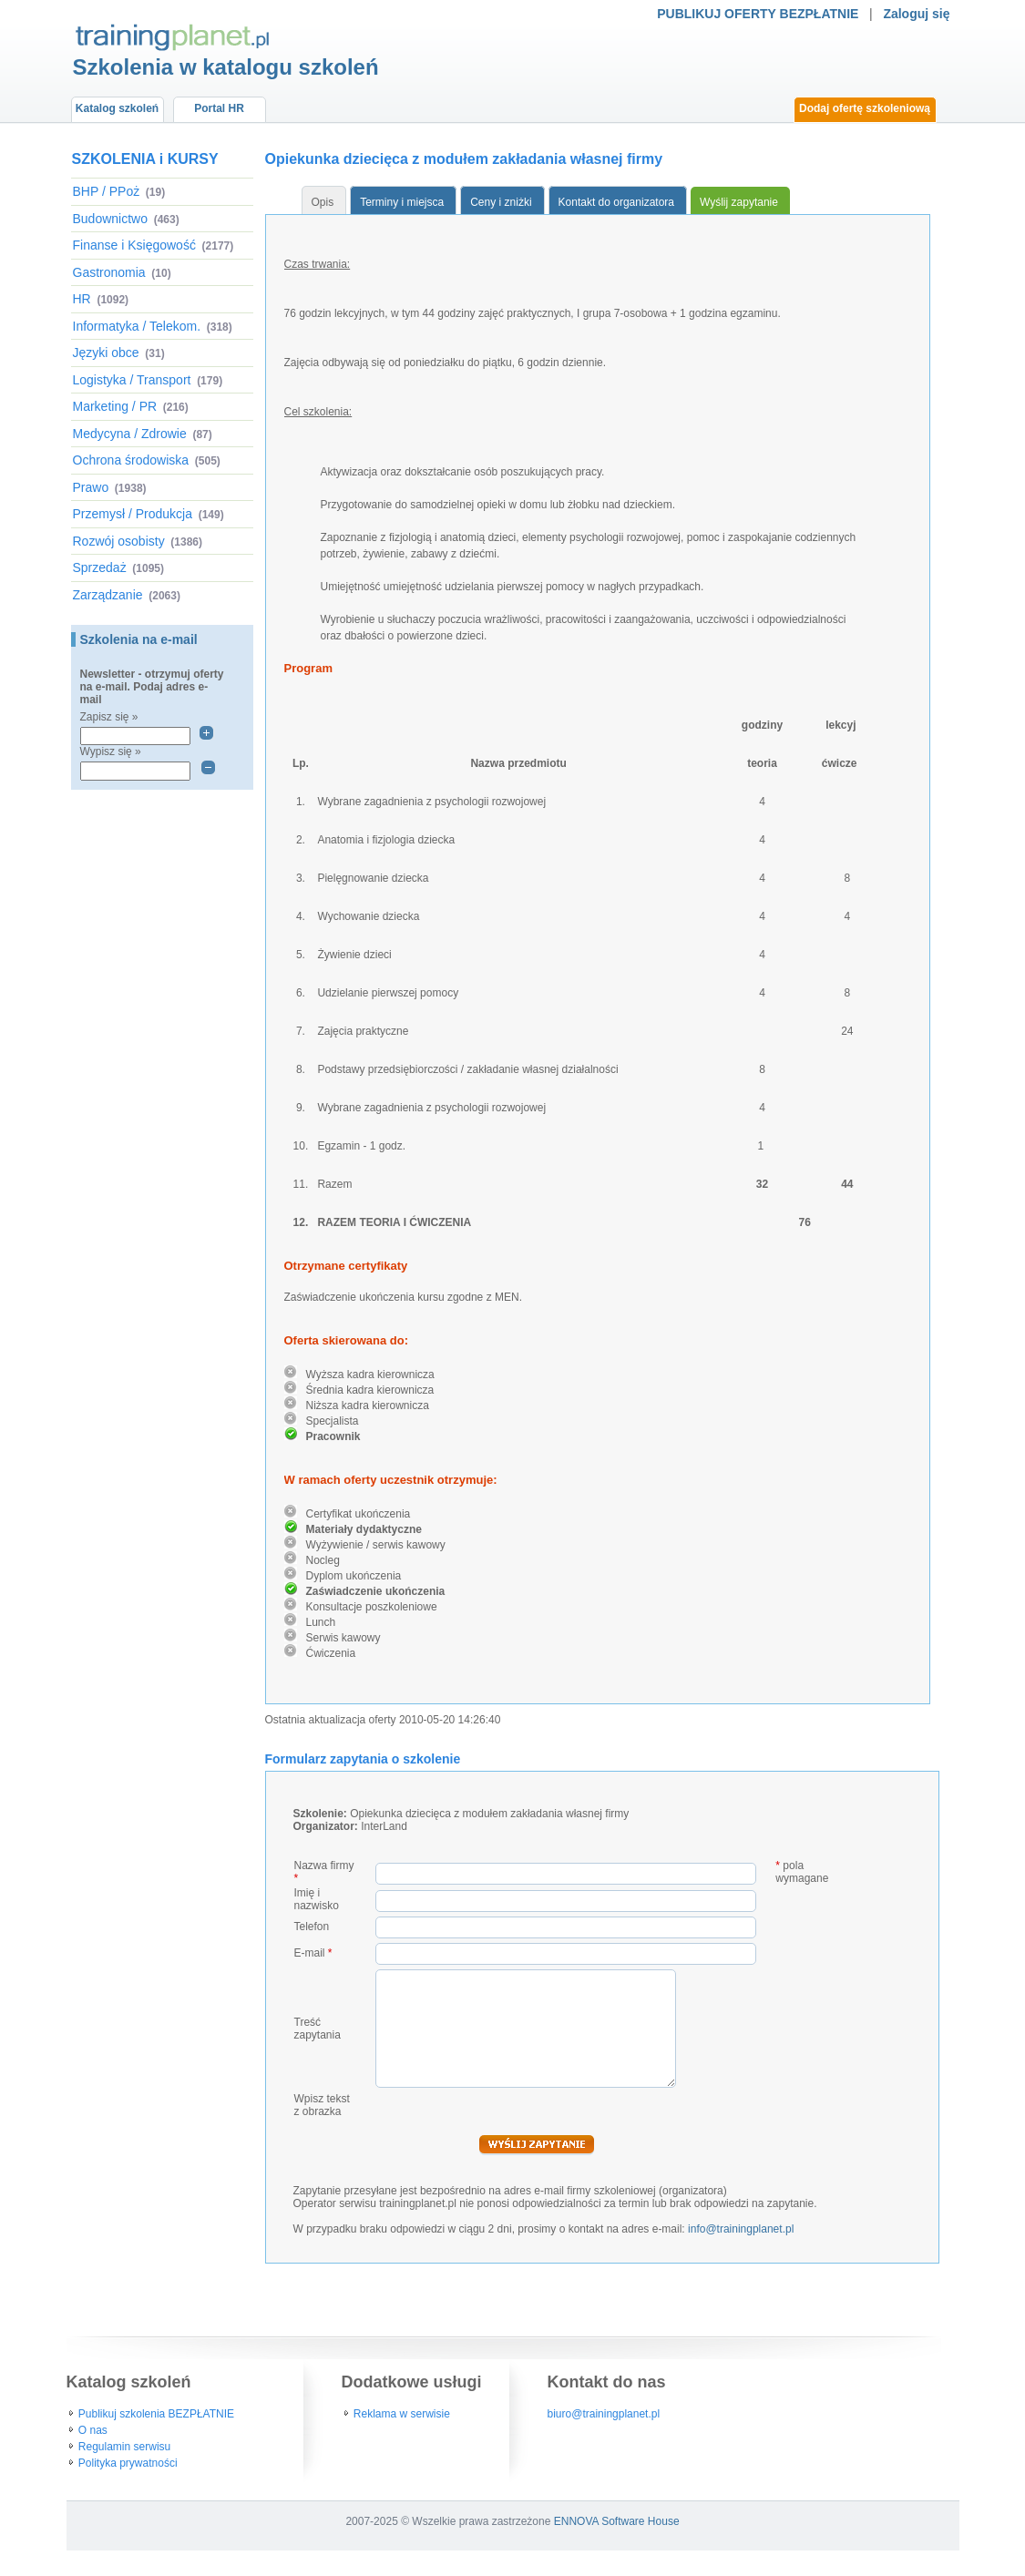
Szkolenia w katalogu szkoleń (226, 67)
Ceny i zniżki (500, 202)
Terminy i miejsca (402, 202)
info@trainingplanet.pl (741, 2229)
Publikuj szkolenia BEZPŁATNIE (156, 2413)
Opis (323, 202)
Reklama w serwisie (402, 2413)
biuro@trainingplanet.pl (604, 2413)
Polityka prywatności (128, 2463)
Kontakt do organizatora (616, 202)
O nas (93, 2430)
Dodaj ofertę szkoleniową (864, 108)
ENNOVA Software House (617, 2521)
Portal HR (219, 108)
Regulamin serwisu (124, 2446)
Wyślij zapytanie (739, 202)
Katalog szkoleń (117, 108)
